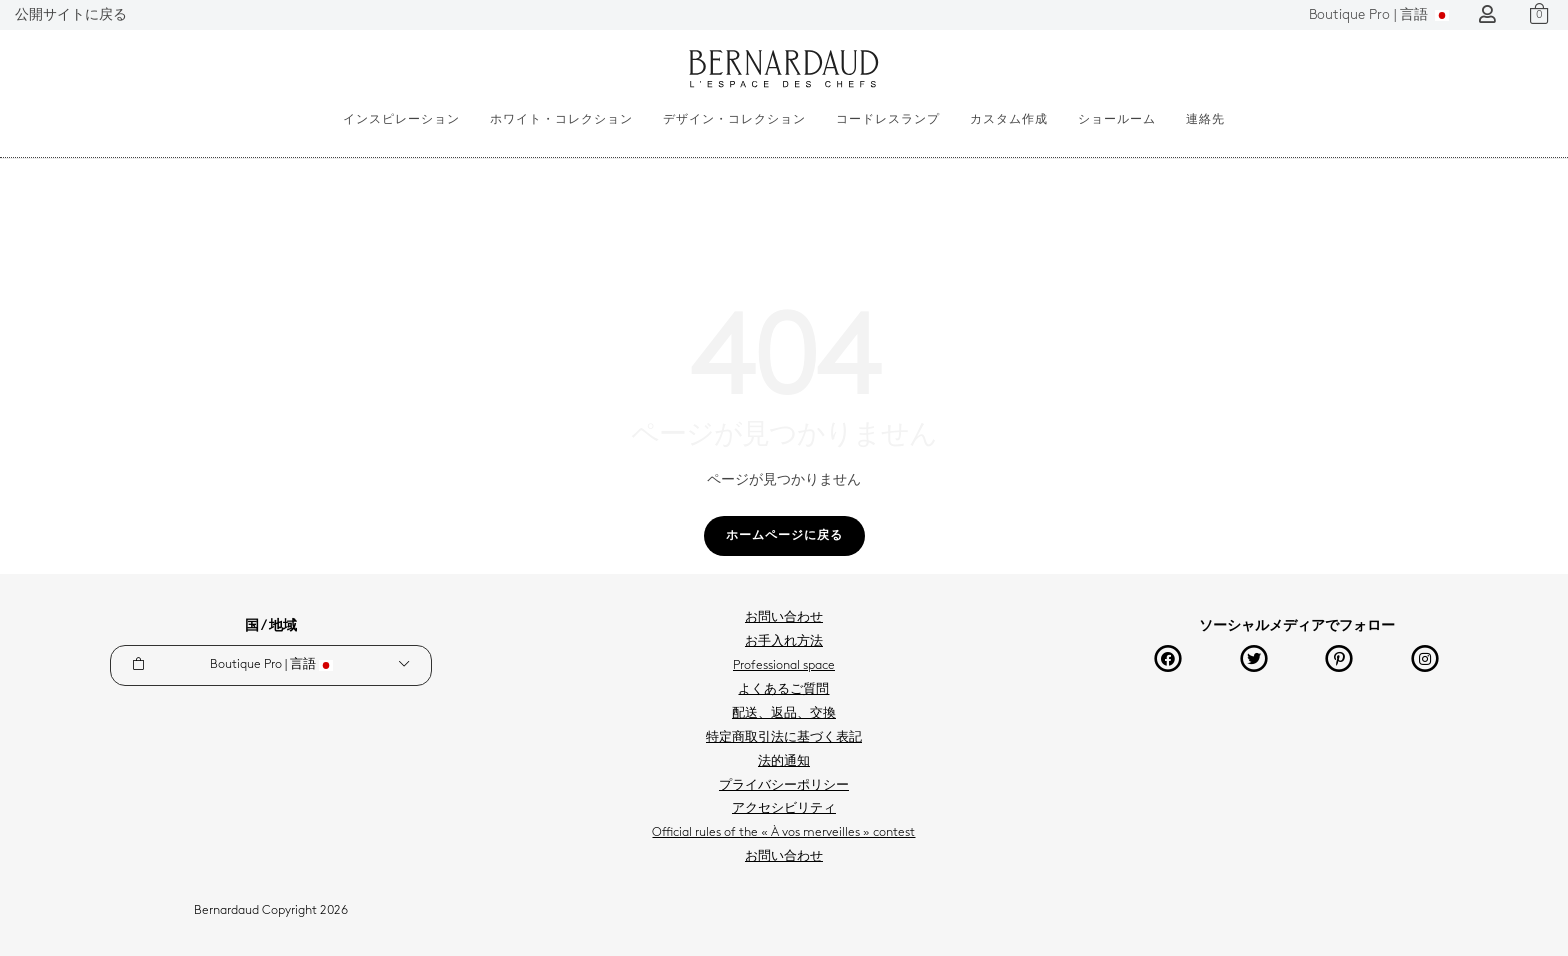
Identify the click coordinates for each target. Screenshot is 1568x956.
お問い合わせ (784, 618)
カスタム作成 (1009, 120)
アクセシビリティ (784, 809)
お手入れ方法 (784, 642)
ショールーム (1117, 120)
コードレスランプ (888, 120)
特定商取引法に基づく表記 (784, 738)
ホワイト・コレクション (561, 120)
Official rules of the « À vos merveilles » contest (783, 833)
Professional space (784, 666)
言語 (1379, 15)
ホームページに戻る (784, 536)
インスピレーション (401, 120)
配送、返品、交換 (784, 714)
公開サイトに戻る (71, 15)
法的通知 (784, 762)
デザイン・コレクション (734, 120)
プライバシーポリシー (784, 786)
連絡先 (1205, 120)
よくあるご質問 (783, 690)
